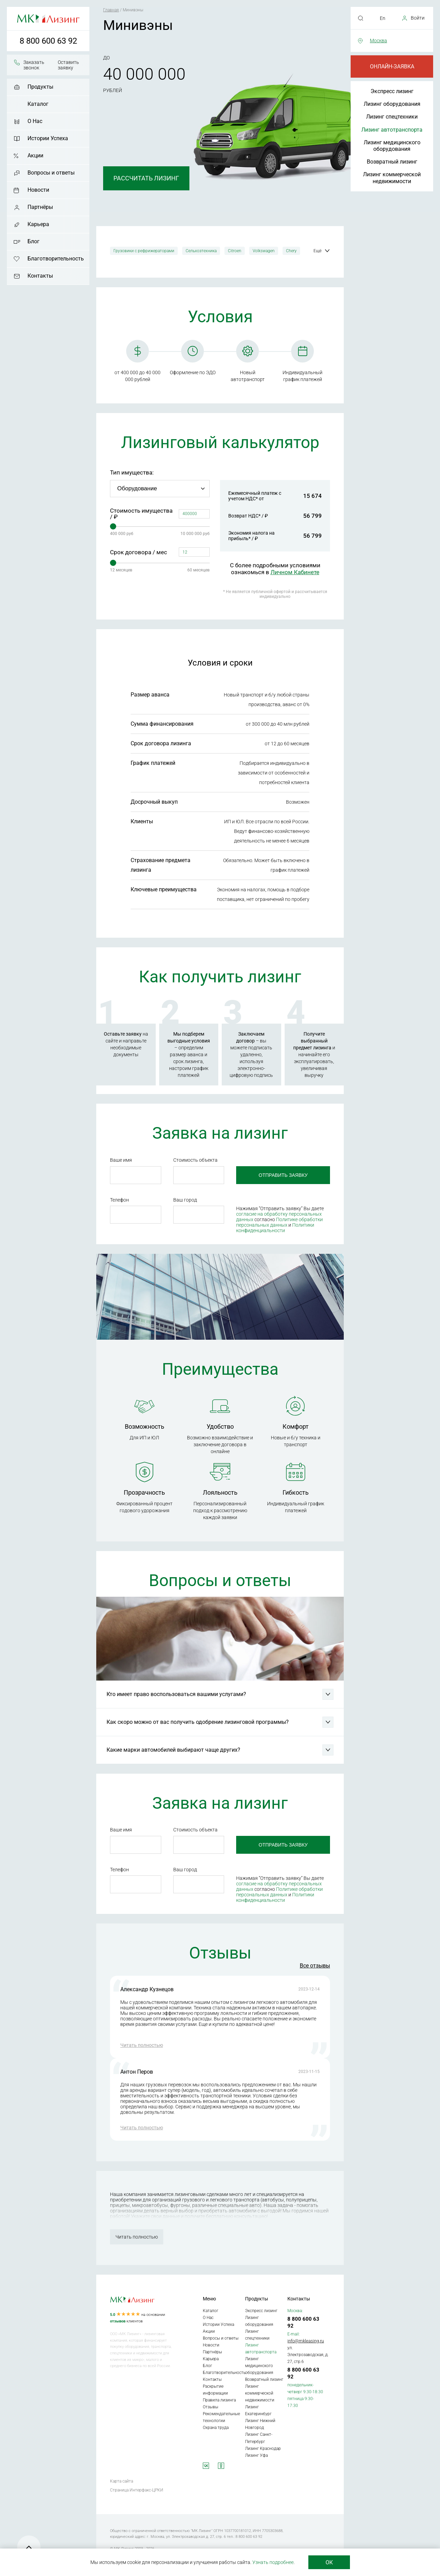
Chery (291, 250)
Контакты (40, 275)
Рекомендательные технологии (221, 2417)
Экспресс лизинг (392, 91)
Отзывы (210, 2407)
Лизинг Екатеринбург (258, 2410)
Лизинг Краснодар (263, 2448)
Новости (38, 190)
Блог (34, 241)
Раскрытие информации (215, 2390)
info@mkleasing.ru (305, 2340)
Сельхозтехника (201, 250)
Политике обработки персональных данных (279, 1222)
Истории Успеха (48, 138)
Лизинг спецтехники (392, 116)
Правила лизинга (219, 2400)
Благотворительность (56, 258)
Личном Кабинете (295, 572)
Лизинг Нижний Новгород (260, 2424)
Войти (418, 18)
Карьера (38, 224)
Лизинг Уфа (256, 2455)
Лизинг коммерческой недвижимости (392, 177)
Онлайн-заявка (392, 66)
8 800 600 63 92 (48, 41)
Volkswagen (264, 250)
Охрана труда (216, 2427)
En (382, 18)
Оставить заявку (68, 64)
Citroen (234, 250)
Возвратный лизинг (392, 161)
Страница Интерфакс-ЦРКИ (136, 2490)
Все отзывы (315, 1965)
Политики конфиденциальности (275, 1227)
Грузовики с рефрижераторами (143, 250)
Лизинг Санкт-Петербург (258, 2438)
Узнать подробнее (273, 2562)
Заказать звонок (33, 64)
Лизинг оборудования (392, 104)
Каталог (38, 104)
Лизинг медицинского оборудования (392, 145)
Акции (35, 155)
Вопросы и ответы (51, 172)
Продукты (40, 86)
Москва (378, 40)
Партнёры (40, 207)
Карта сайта (121, 2481)
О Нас (35, 121)
